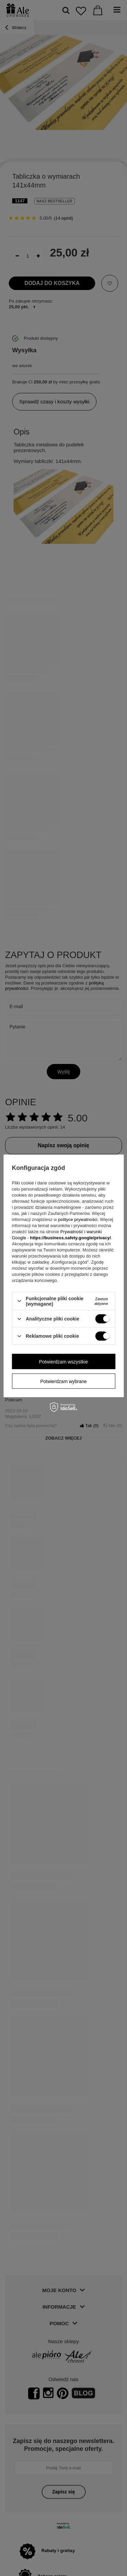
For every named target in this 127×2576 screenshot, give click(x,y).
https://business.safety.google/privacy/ (70, 1237)
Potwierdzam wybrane (63, 1381)
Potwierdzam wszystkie (63, 1361)
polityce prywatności (78, 1219)
